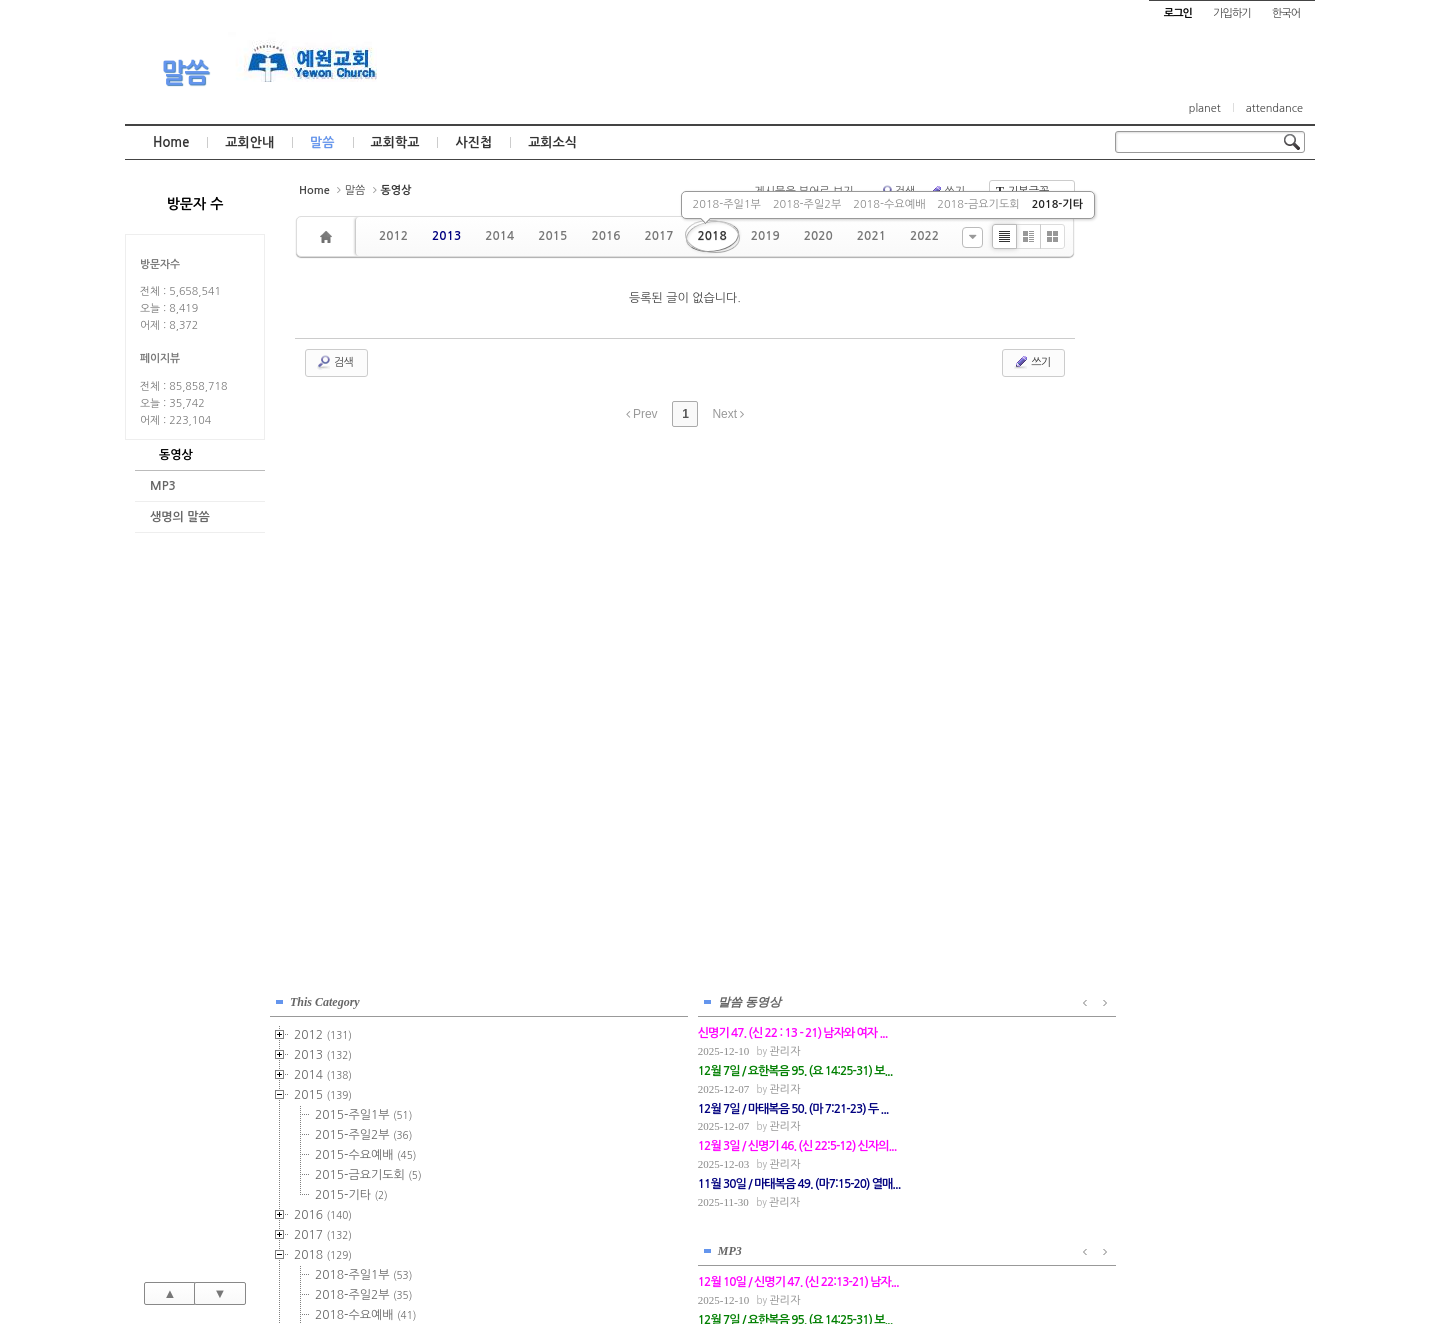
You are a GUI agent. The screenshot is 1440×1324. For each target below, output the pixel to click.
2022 (924, 236)
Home (171, 142)
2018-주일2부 (807, 204)
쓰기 (1031, 362)
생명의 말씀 (180, 517)
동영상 (176, 455)
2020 (818, 236)
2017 (658, 236)
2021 (871, 236)
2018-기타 (1057, 204)
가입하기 (1231, 13)
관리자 (1196, 789)
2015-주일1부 (1203, 312)
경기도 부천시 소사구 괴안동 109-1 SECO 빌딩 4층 (754, 1266)
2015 (552, 236)
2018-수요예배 (889, 204)
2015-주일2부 (1203, 332)
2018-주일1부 (727, 204)
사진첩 (473, 142)
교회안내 (249, 142)
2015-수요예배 (1205, 352)
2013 (446, 236)
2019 (765, 236)
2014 (499, 236)
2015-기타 (1191, 392)
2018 (712, 236)
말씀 (185, 73)
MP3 (163, 486)
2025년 (1168, 693)
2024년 (1168, 673)
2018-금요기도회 (978, 204)
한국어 (1286, 13)
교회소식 (552, 142)
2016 (605, 236)
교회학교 (395, 142)
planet (1205, 108)
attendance (1274, 108)
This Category (1165, 199)
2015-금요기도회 (1208, 372)
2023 (1163, 653)
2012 (393, 236)
